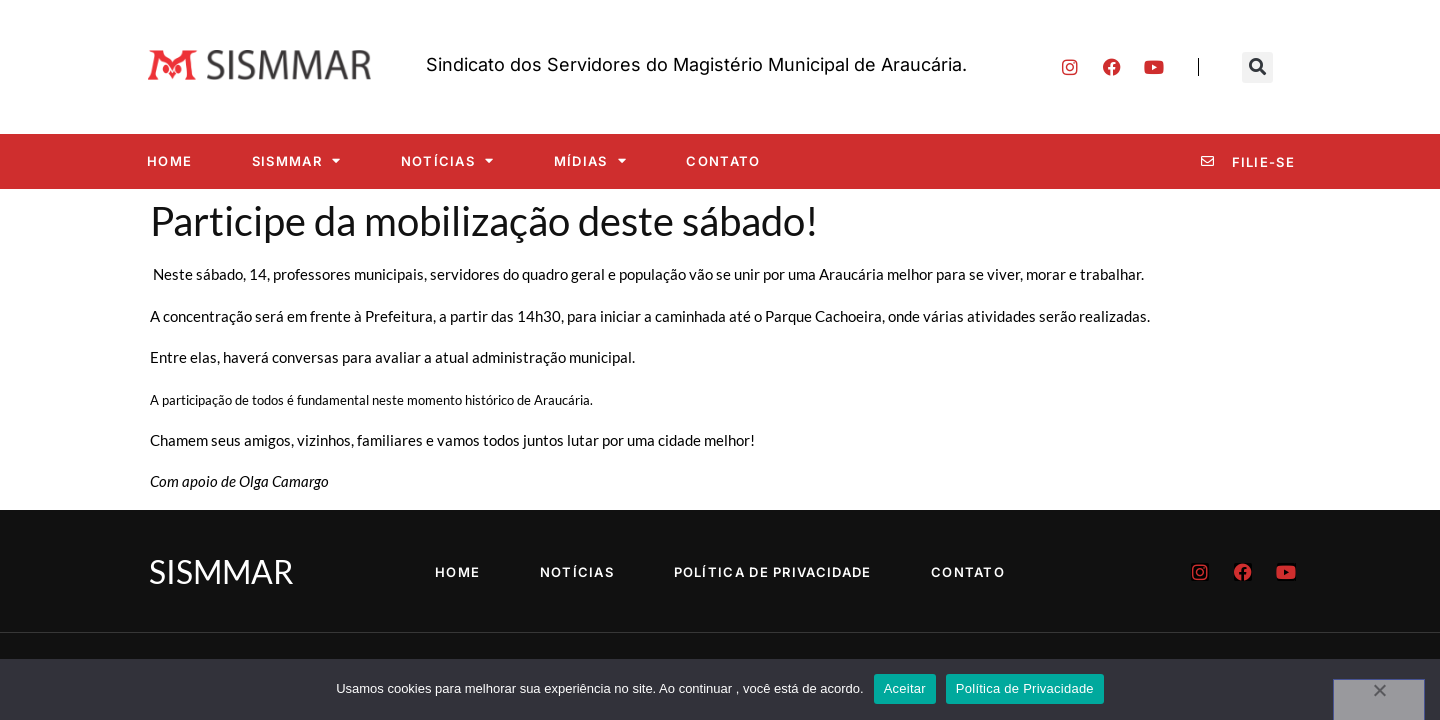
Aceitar (905, 688)
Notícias (448, 160)
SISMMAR (296, 160)
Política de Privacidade (773, 572)
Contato (723, 161)
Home (169, 161)
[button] (1257, 67)
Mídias (590, 160)
